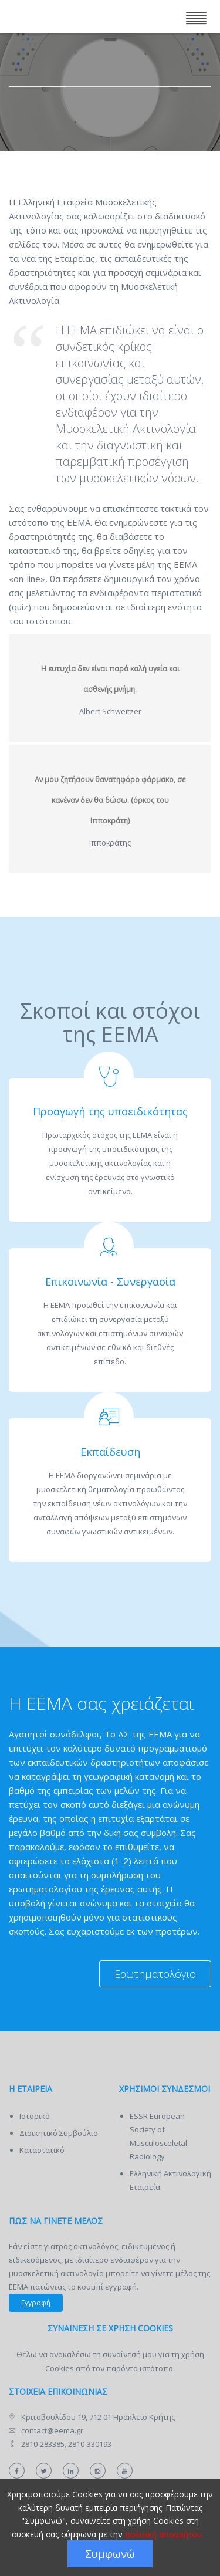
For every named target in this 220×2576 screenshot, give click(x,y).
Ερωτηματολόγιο (155, 1974)
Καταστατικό (42, 2150)
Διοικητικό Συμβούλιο (58, 2133)
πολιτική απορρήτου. (164, 2534)
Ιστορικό (34, 2116)
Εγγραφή (35, 2303)
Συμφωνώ (110, 2554)
